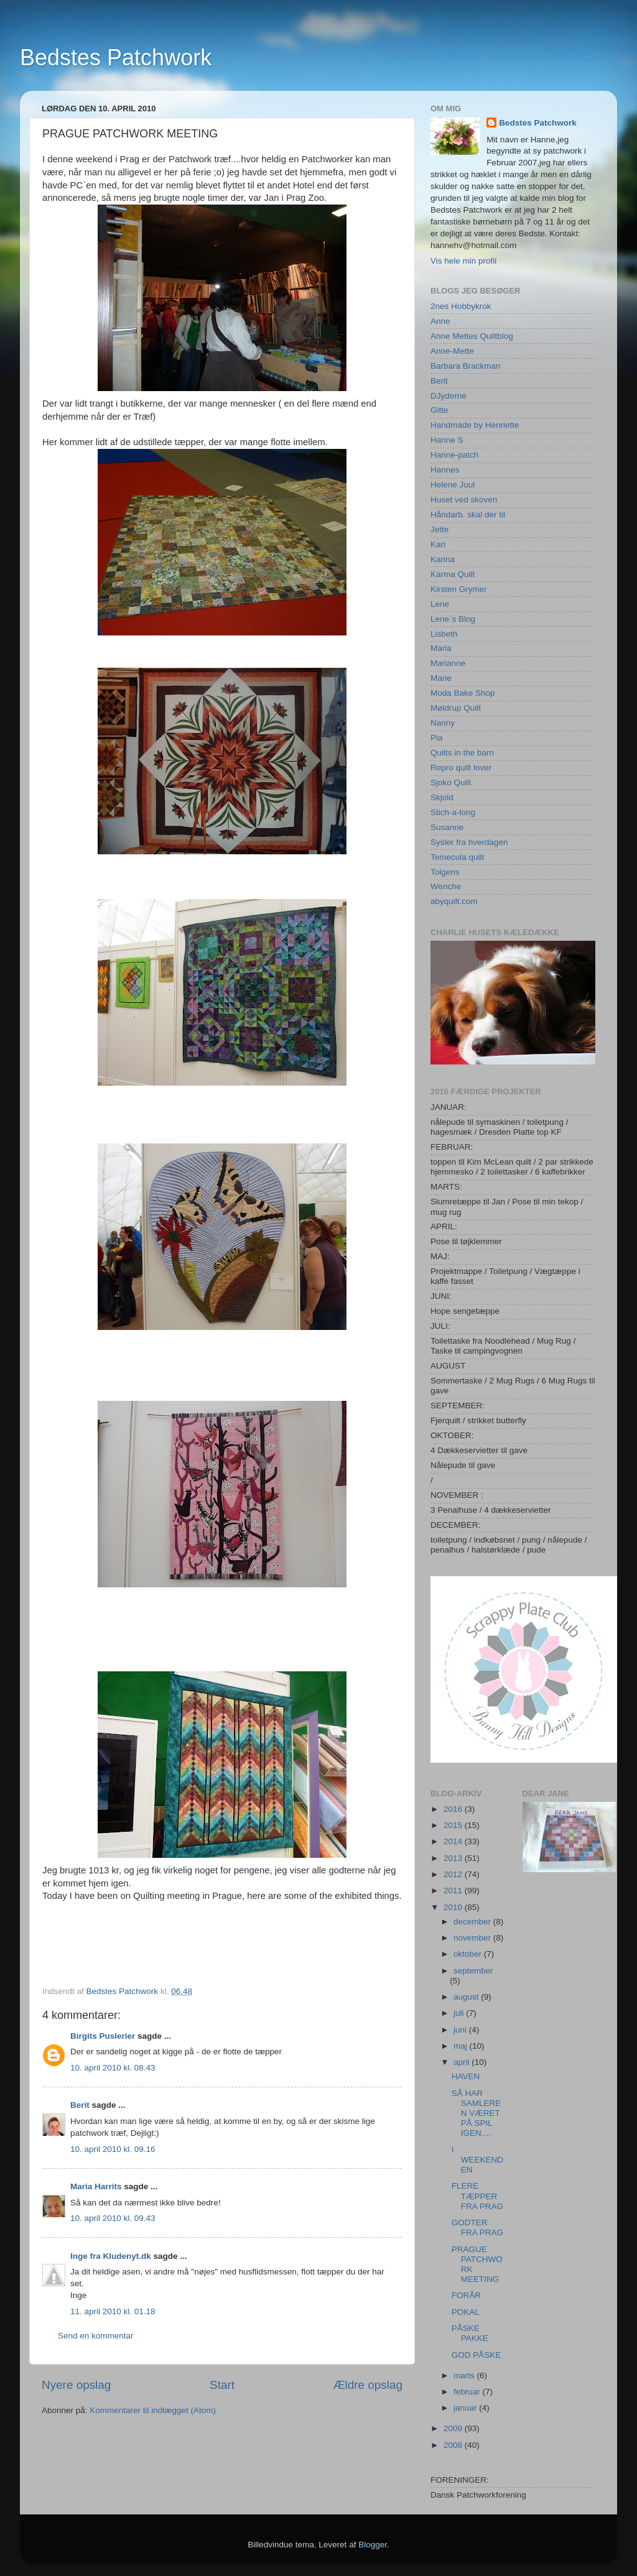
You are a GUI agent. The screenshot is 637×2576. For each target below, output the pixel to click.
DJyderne (448, 395)
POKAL (466, 2312)
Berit (80, 2105)
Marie (441, 678)
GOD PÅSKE (476, 2355)
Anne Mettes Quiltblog (471, 336)
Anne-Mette (452, 351)
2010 (454, 1907)
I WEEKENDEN (477, 2159)
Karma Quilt (452, 574)
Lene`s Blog (452, 619)
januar (466, 2407)
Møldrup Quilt (455, 708)
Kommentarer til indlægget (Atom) (153, 2410)
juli (459, 2013)
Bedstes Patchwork (116, 57)
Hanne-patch (454, 454)
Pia (436, 737)
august (467, 1996)
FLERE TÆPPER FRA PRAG (477, 2195)
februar (468, 2391)
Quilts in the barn (462, 752)
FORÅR (466, 2295)
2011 (454, 1890)
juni (461, 2029)
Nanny (442, 722)
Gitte (439, 410)
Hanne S (446, 440)
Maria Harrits (96, 2186)
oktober (468, 1954)
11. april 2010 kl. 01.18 (113, 2311)
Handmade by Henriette (474, 425)
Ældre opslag (367, 2384)
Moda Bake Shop (462, 693)
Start (222, 2384)
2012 (454, 1874)
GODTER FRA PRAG (477, 2227)
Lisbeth (444, 634)
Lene (439, 604)
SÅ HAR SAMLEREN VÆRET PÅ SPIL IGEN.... (476, 2113)
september (473, 1970)
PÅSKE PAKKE (470, 2333)
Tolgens (445, 872)
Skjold (441, 797)
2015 (454, 1825)
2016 (454, 1809)
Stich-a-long (452, 812)
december (473, 1921)
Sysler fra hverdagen (469, 842)
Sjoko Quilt (450, 782)
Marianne (447, 663)
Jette (439, 529)
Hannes (445, 469)
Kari (437, 544)
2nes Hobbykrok (460, 306)
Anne (440, 321)
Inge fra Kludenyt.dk (110, 2256)
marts (465, 2375)
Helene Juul (452, 484)
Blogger (372, 2544)
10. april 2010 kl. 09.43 (113, 2218)
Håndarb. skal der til (467, 514)
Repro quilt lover (460, 767)
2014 (454, 1841)
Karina (442, 559)
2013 (454, 1858)
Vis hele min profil (463, 260)
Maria (441, 648)
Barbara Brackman (465, 366)
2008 (454, 2445)
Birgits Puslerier (102, 2036)
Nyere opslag (76, 2384)
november (473, 1937)
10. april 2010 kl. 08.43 (113, 2067)
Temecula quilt (457, 857)
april (462, 2062)
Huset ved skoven (463, 499)
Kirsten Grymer (458, 589)
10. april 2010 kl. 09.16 (113, 2149)
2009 (454, 2428)
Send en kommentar (96, 2335)
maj (461, 2046)
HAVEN (466, 2076)
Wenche (445, 886)
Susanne (446, 827)
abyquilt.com (454, 901)
